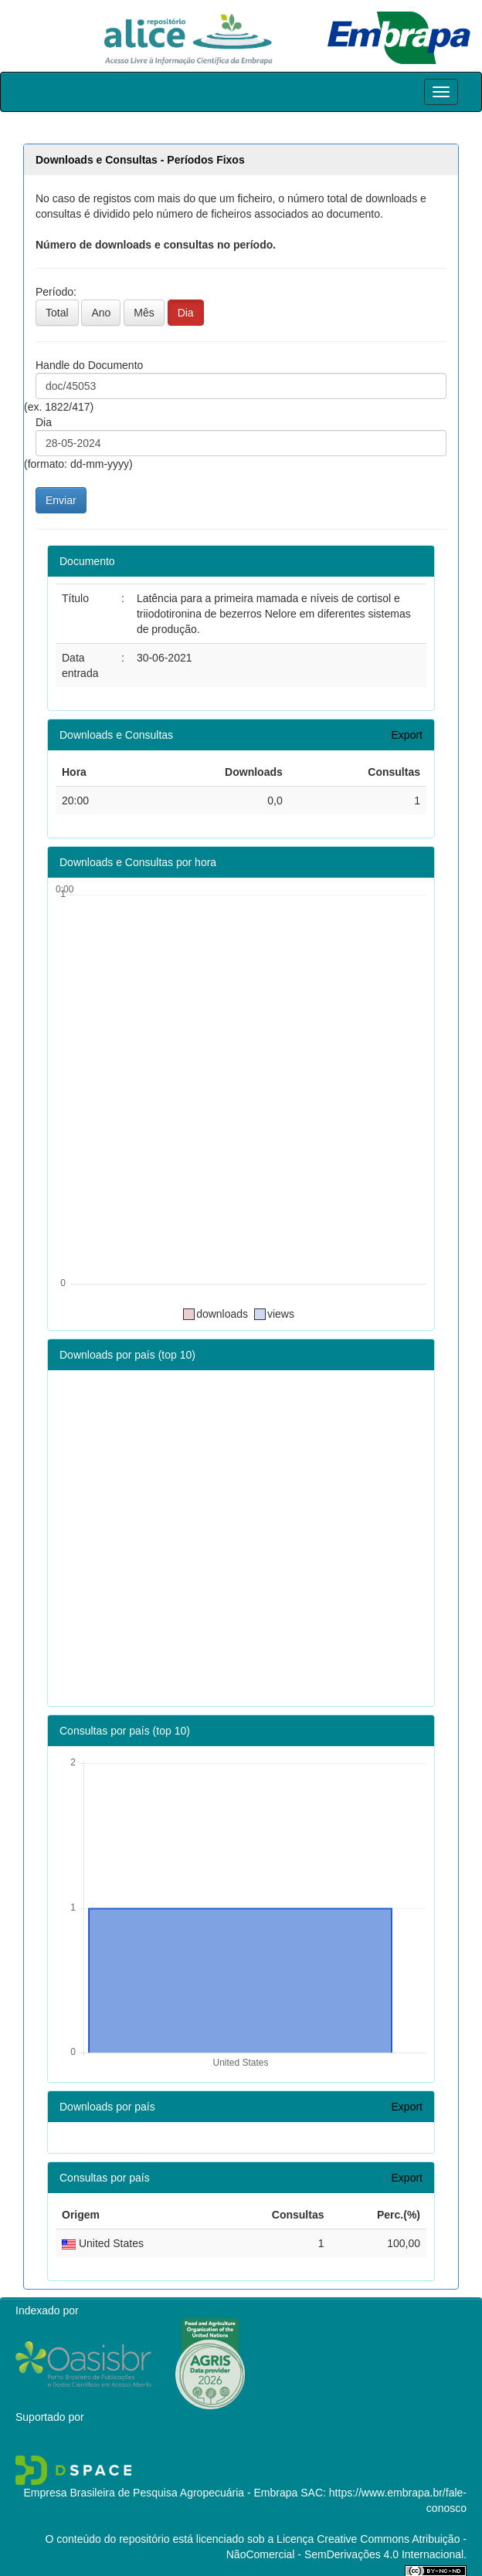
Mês (144, 312)
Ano (100, 312)
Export (407, 735)
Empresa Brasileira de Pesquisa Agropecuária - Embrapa (160, 2492)
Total (57, 312)
